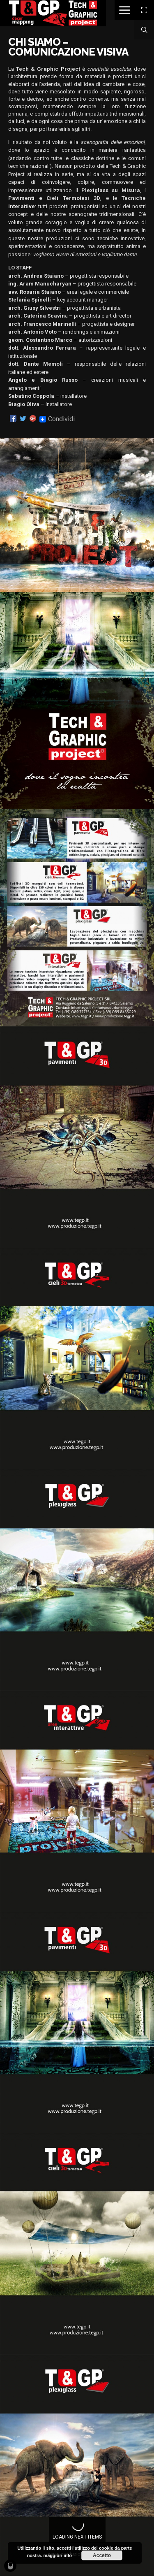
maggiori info (57, 2555)
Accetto (102, 2555)
